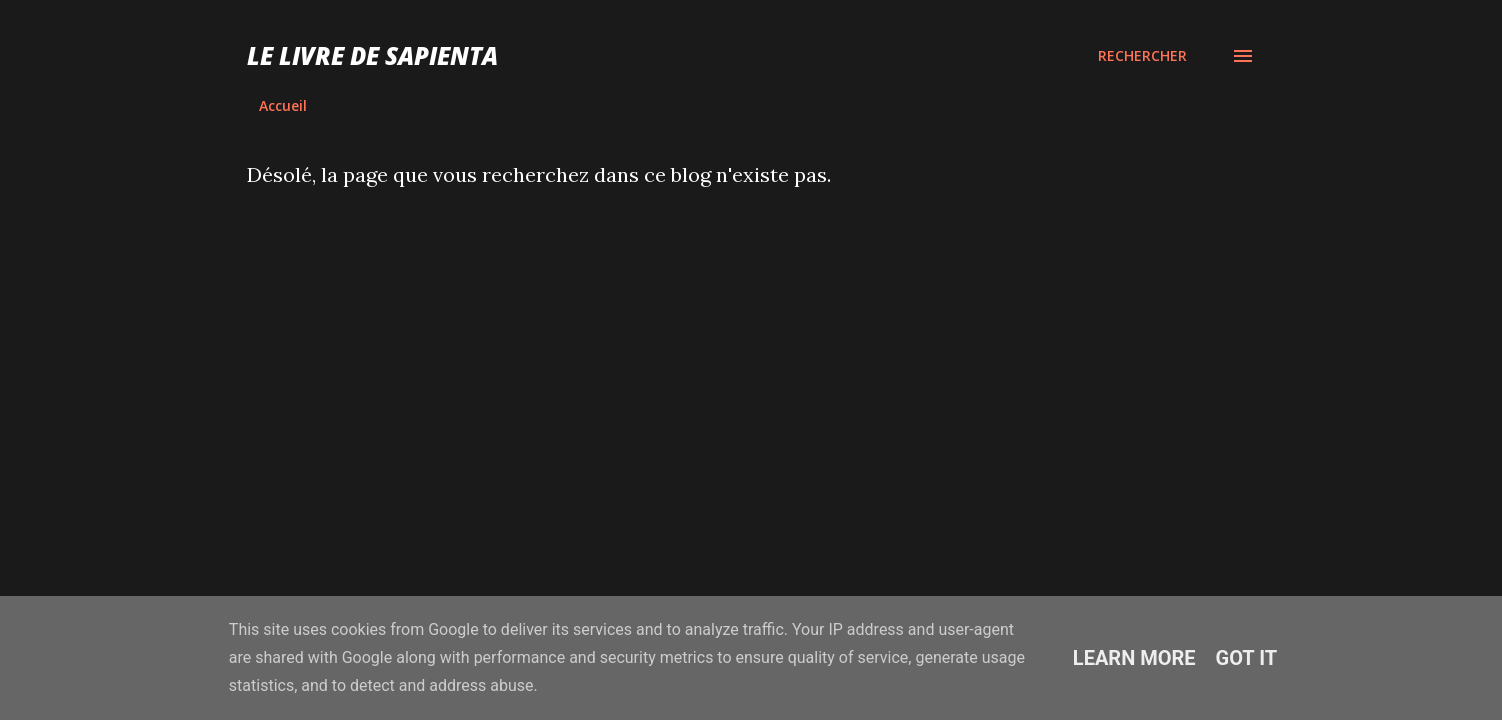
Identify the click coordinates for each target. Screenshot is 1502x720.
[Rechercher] (1142, 56)
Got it (1247, 658)
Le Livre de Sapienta (372, 55)
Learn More (1134, 658)
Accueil (283, 105)
